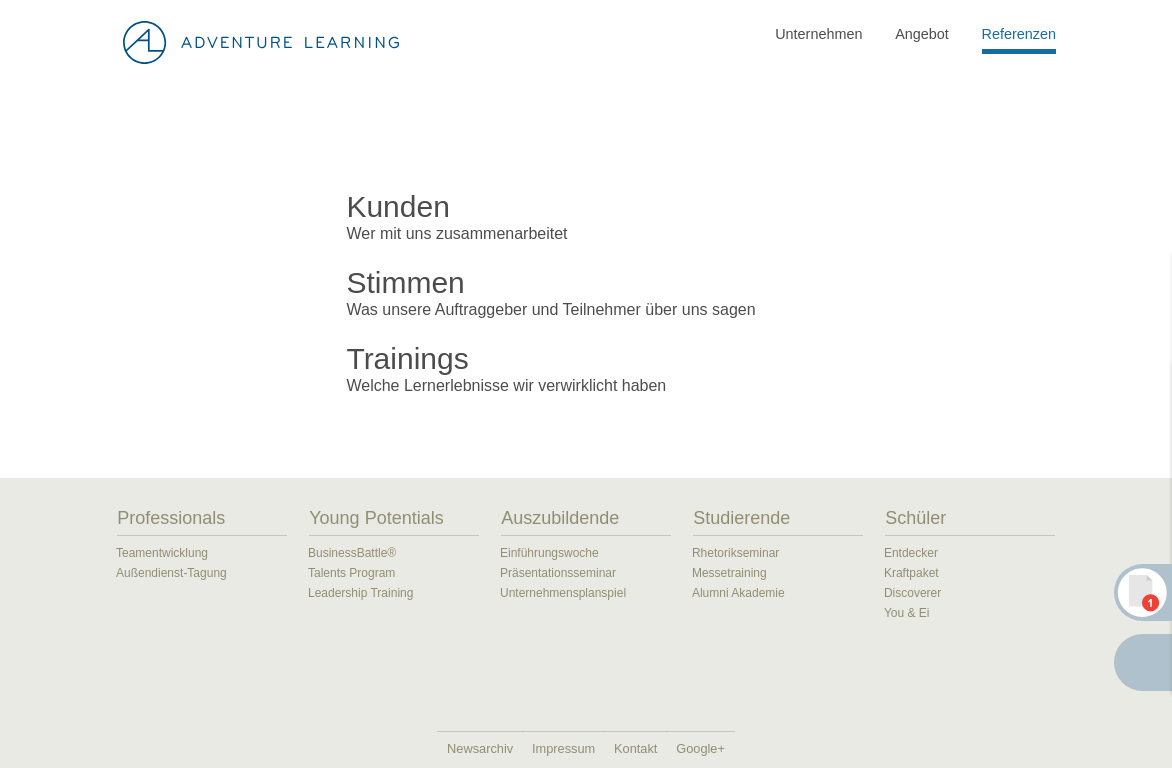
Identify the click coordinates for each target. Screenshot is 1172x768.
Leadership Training (360, 593)
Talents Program (351, 573)
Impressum (563, 748)
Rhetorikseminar (735, 553)
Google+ (700, 748)
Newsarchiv (480, 748)
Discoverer (912, 593)
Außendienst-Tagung (171, 573)
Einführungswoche (549, 553)
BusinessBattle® (352, 553)
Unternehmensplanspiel (563, 593)
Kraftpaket (911, 573)
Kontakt (635, 748)
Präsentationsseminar (558, 573)
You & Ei (907, 613)
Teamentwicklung (162, 553)
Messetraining (729, 573)
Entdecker (911, 553)
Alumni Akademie (738, 593)
